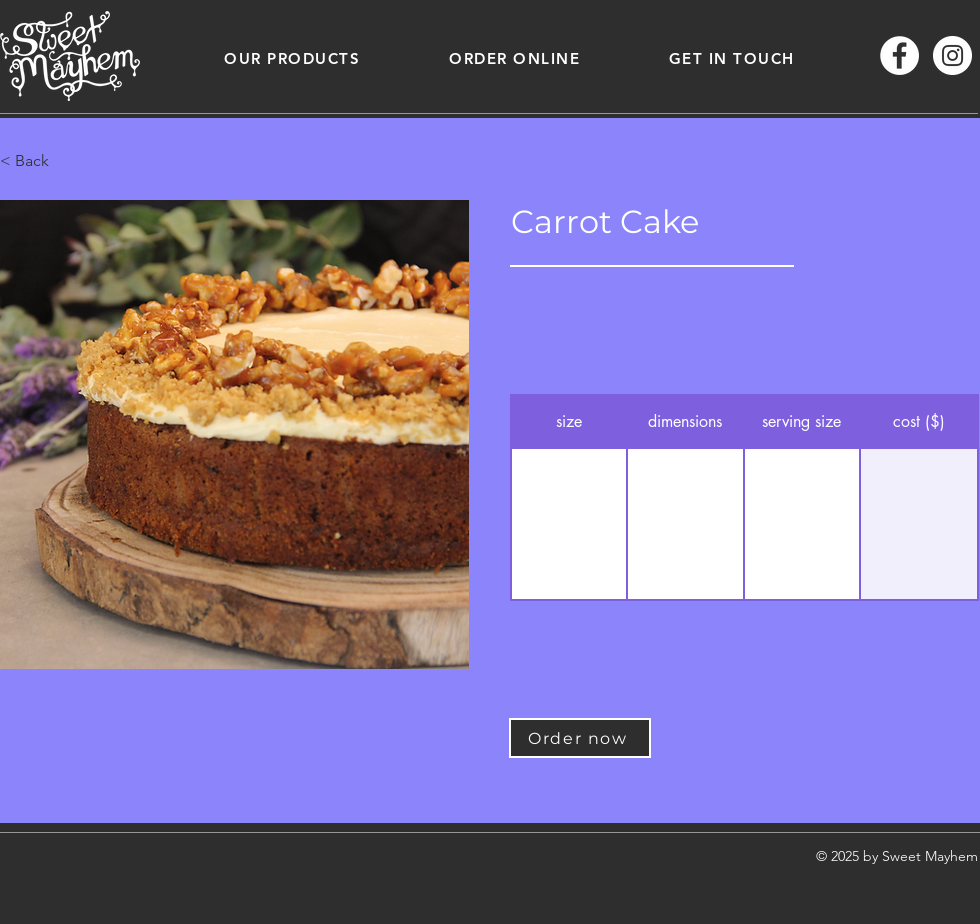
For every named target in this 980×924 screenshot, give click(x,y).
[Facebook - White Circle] (899, 55)
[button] (292, 58)
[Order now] (580, 738)
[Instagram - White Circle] (952, 55)
